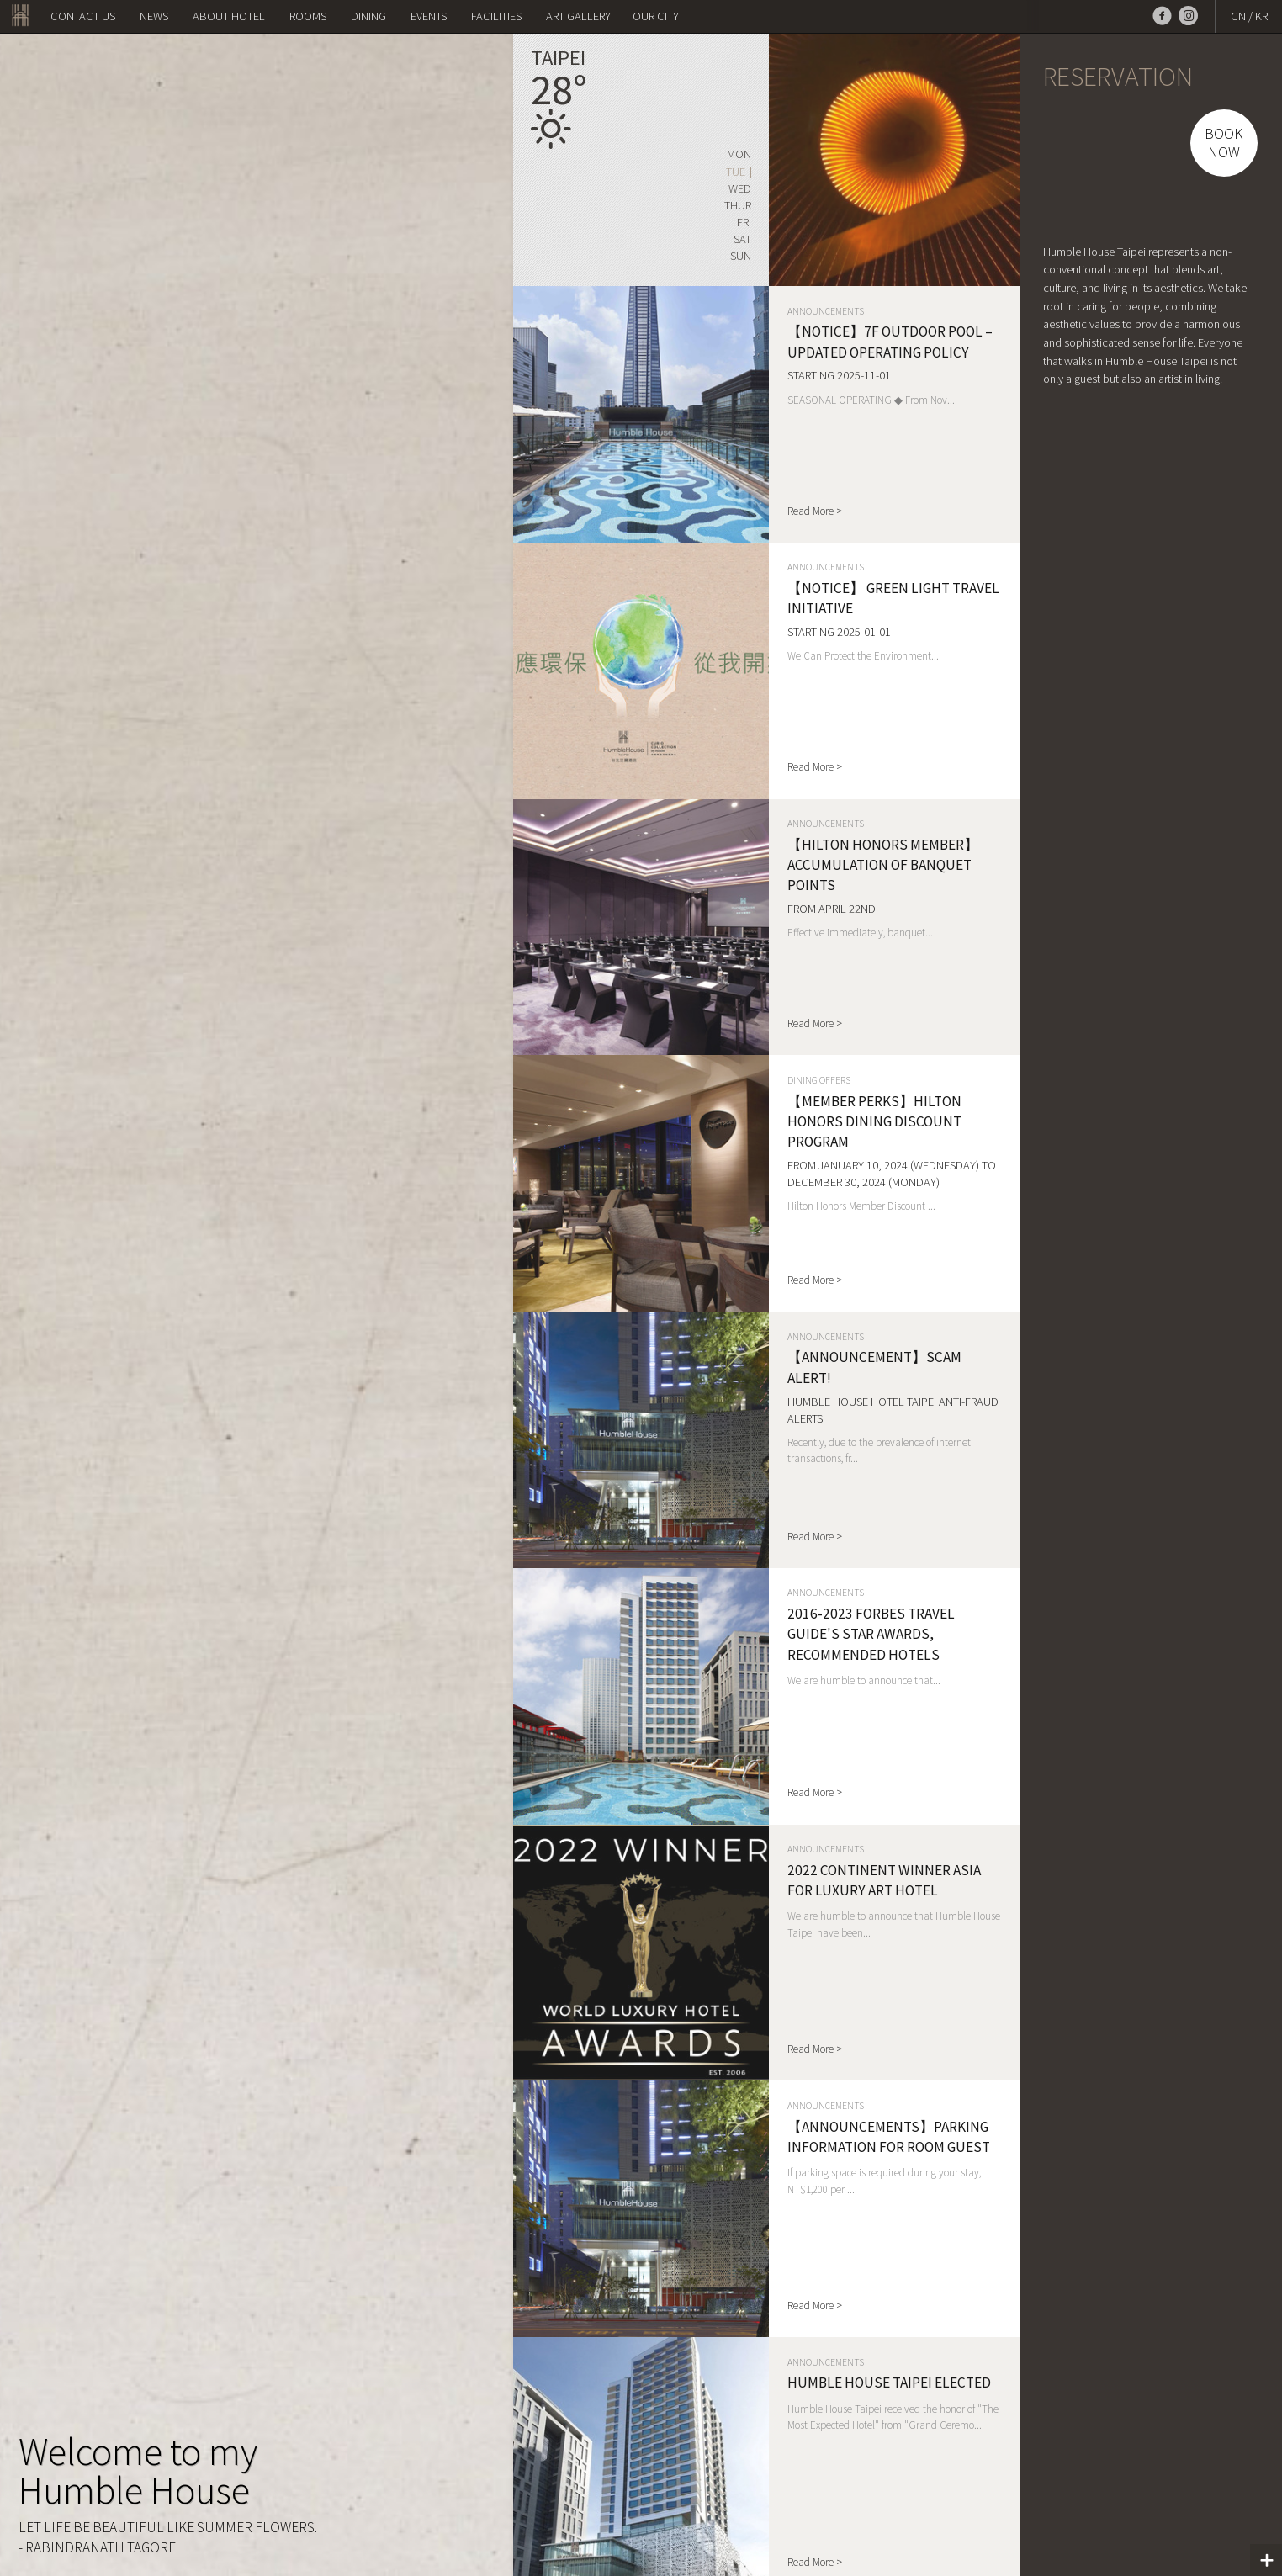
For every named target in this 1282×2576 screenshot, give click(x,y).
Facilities (496, 16)
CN (1238, 16)
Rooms (307, 16)
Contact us (82, 16)
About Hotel (229, 16)
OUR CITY (656, 16)
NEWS (154, 16)
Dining (368, 16)
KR (1261, 16)
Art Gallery (578, 16)
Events (429, 16)
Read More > (814, 511)
